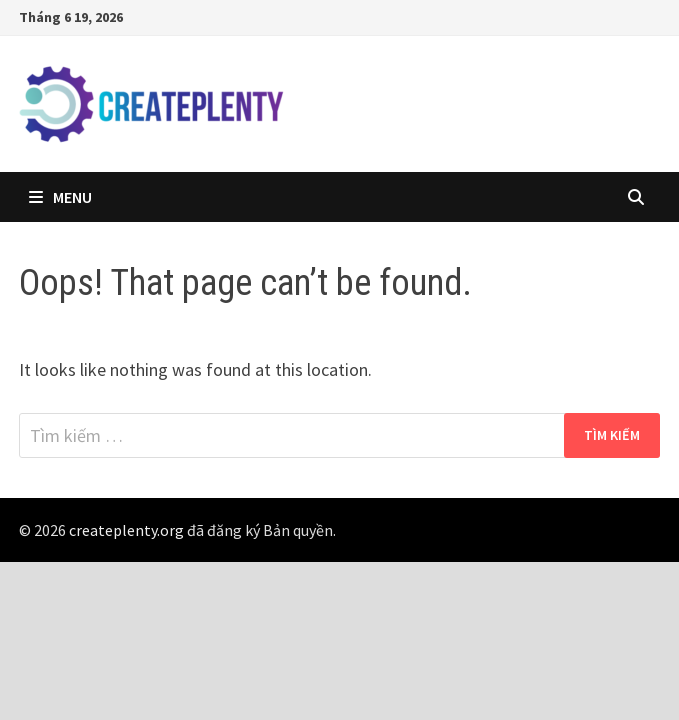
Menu (60, 197)
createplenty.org (126, 530)
